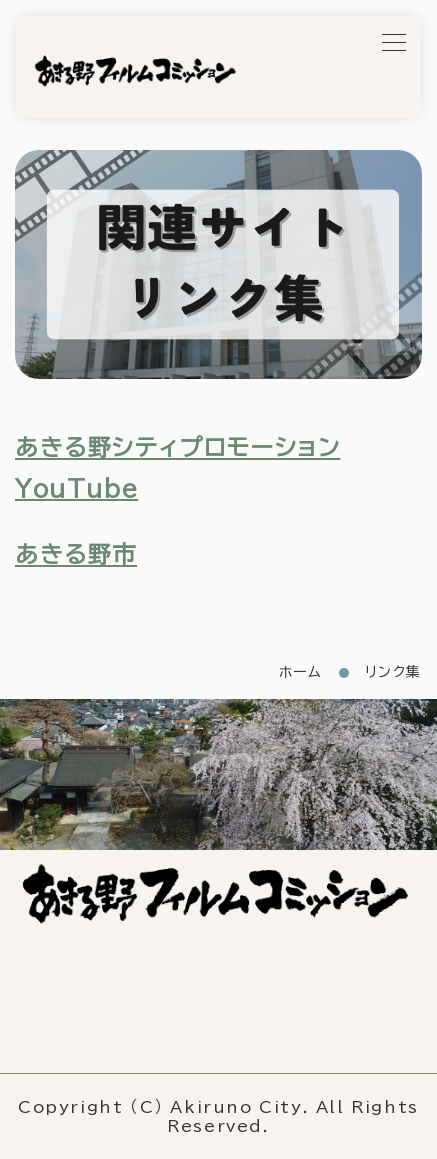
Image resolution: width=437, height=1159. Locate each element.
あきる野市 (76, 554)
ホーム (301, 672)
